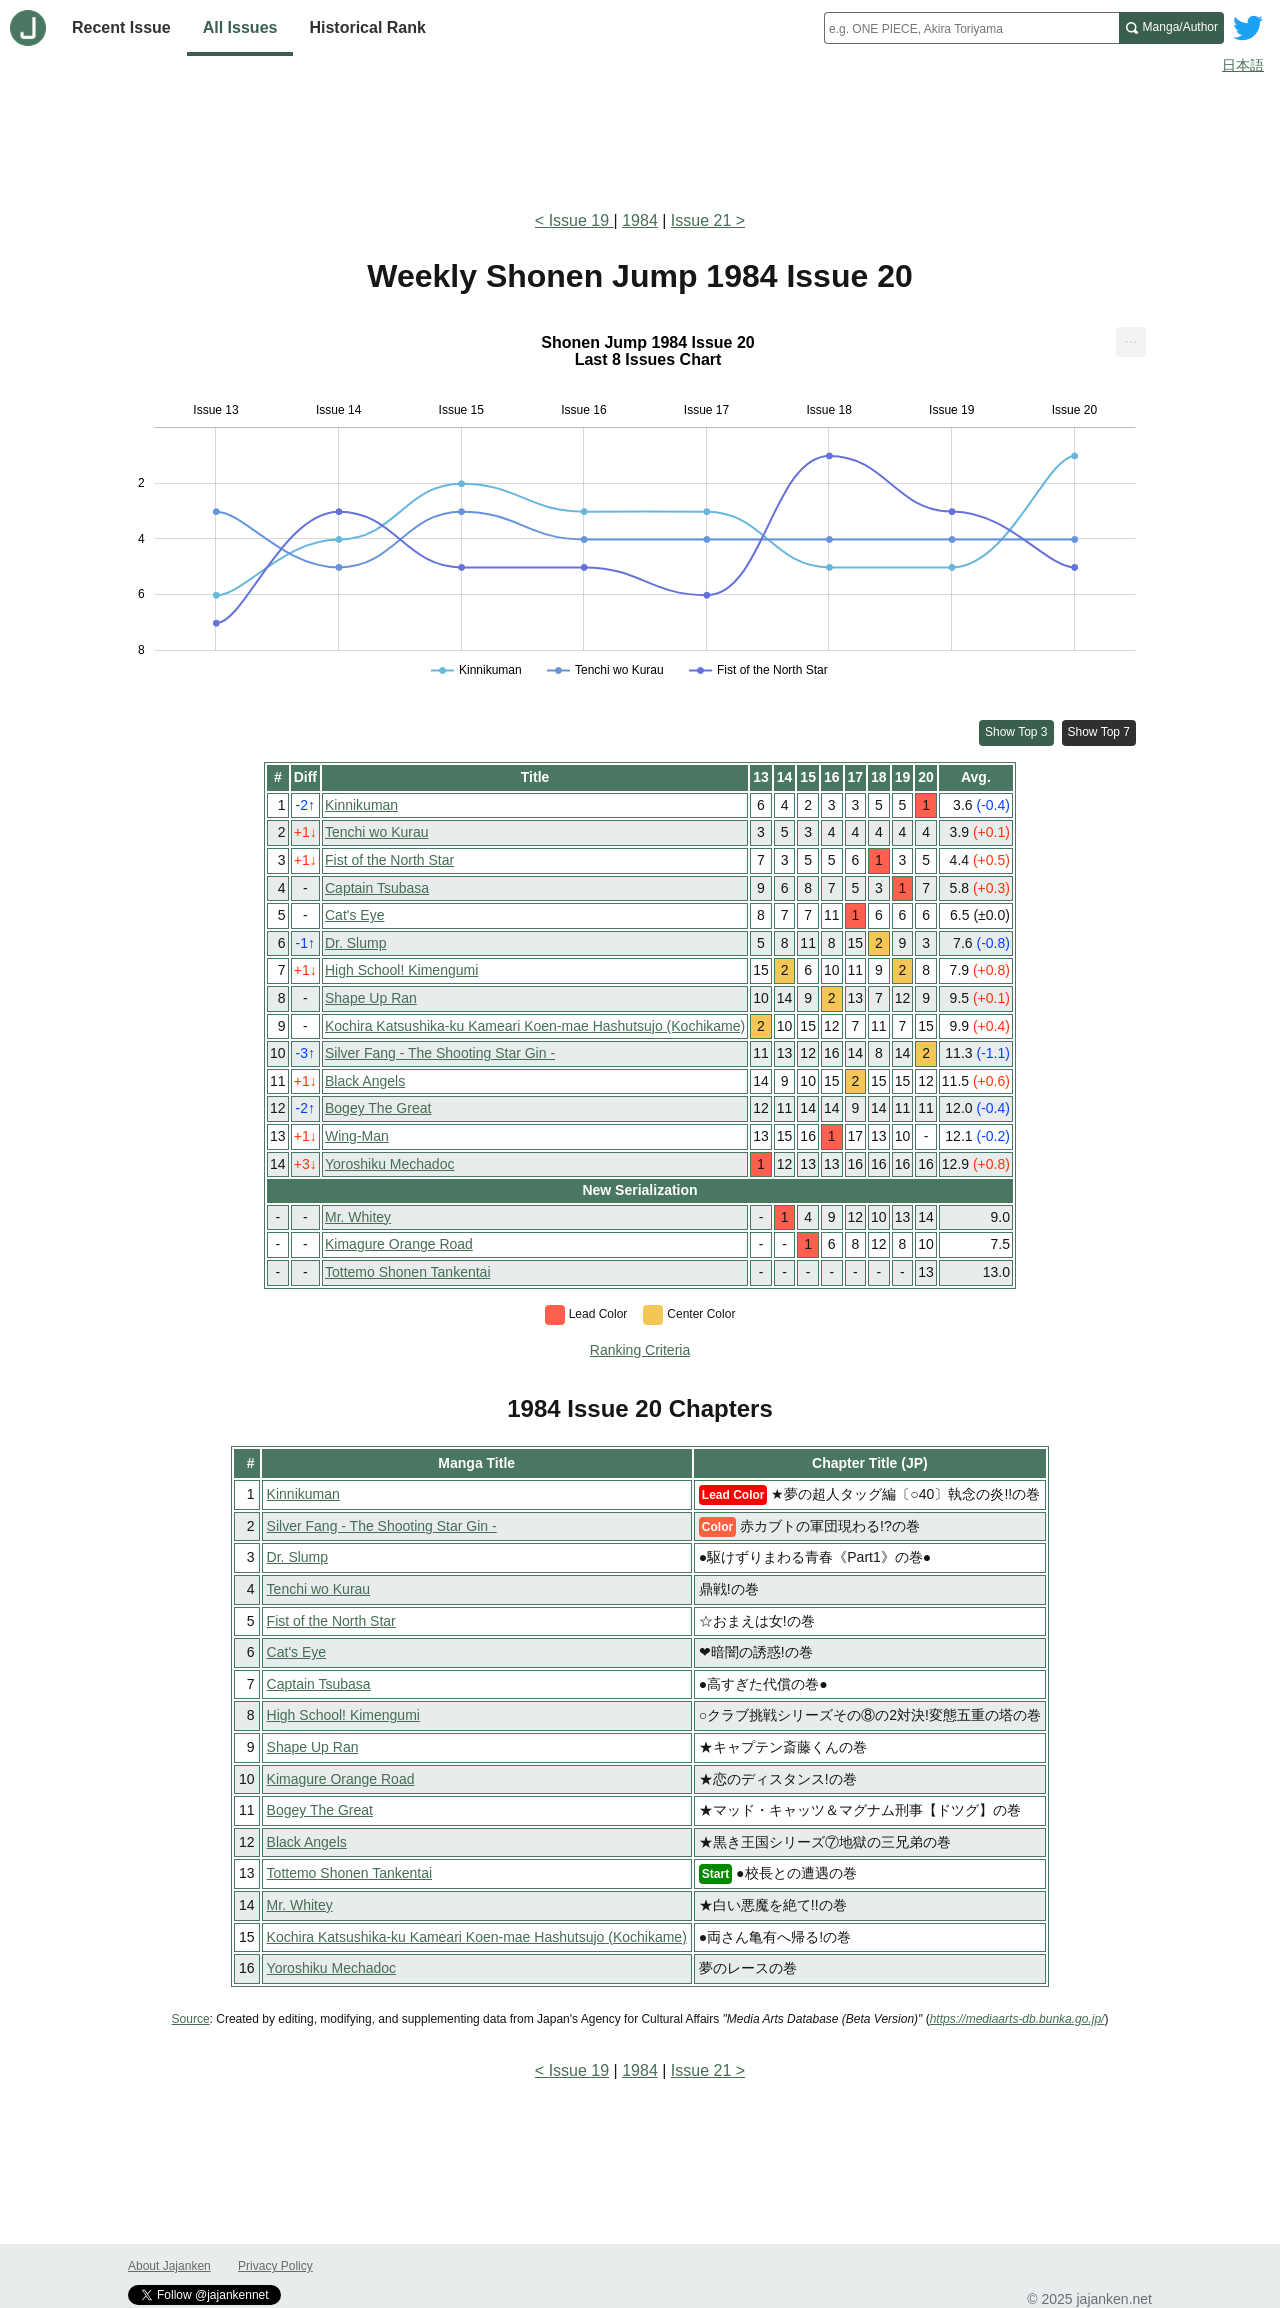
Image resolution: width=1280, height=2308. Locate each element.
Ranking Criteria (640, 1350)
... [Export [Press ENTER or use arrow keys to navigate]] (1130, 337)
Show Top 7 (1099, 732)
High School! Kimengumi (401, 970)
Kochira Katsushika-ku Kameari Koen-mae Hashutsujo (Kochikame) (535, 1026)
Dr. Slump (355, 943)
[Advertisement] (640, 138)
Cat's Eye (354, 915)
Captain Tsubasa (377, 888)
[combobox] (971, 28)
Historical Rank (367, 27)
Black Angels (365, 1081)
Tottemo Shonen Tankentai (408, 1272)
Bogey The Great (378, 1108)
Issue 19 (581, 220)
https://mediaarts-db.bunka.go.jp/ (1017, 2019)
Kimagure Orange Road (399, 1244)
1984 (640, 220)
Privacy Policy (275, 2266)
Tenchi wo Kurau (377, 832)
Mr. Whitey (358, 1217)
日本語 (1243, 65)
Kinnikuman (361, 805)
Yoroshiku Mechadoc (389, 1164)
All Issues (240, 27)
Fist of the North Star (389, 860)
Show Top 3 (1016, 732)
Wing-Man (357, 1136)
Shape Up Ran (371, 998)
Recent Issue (121, 27)
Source (191, 2019)
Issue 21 (701, 220)
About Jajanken (169, 2266)
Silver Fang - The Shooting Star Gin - (440, 1053)
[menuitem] (1131, 342)
